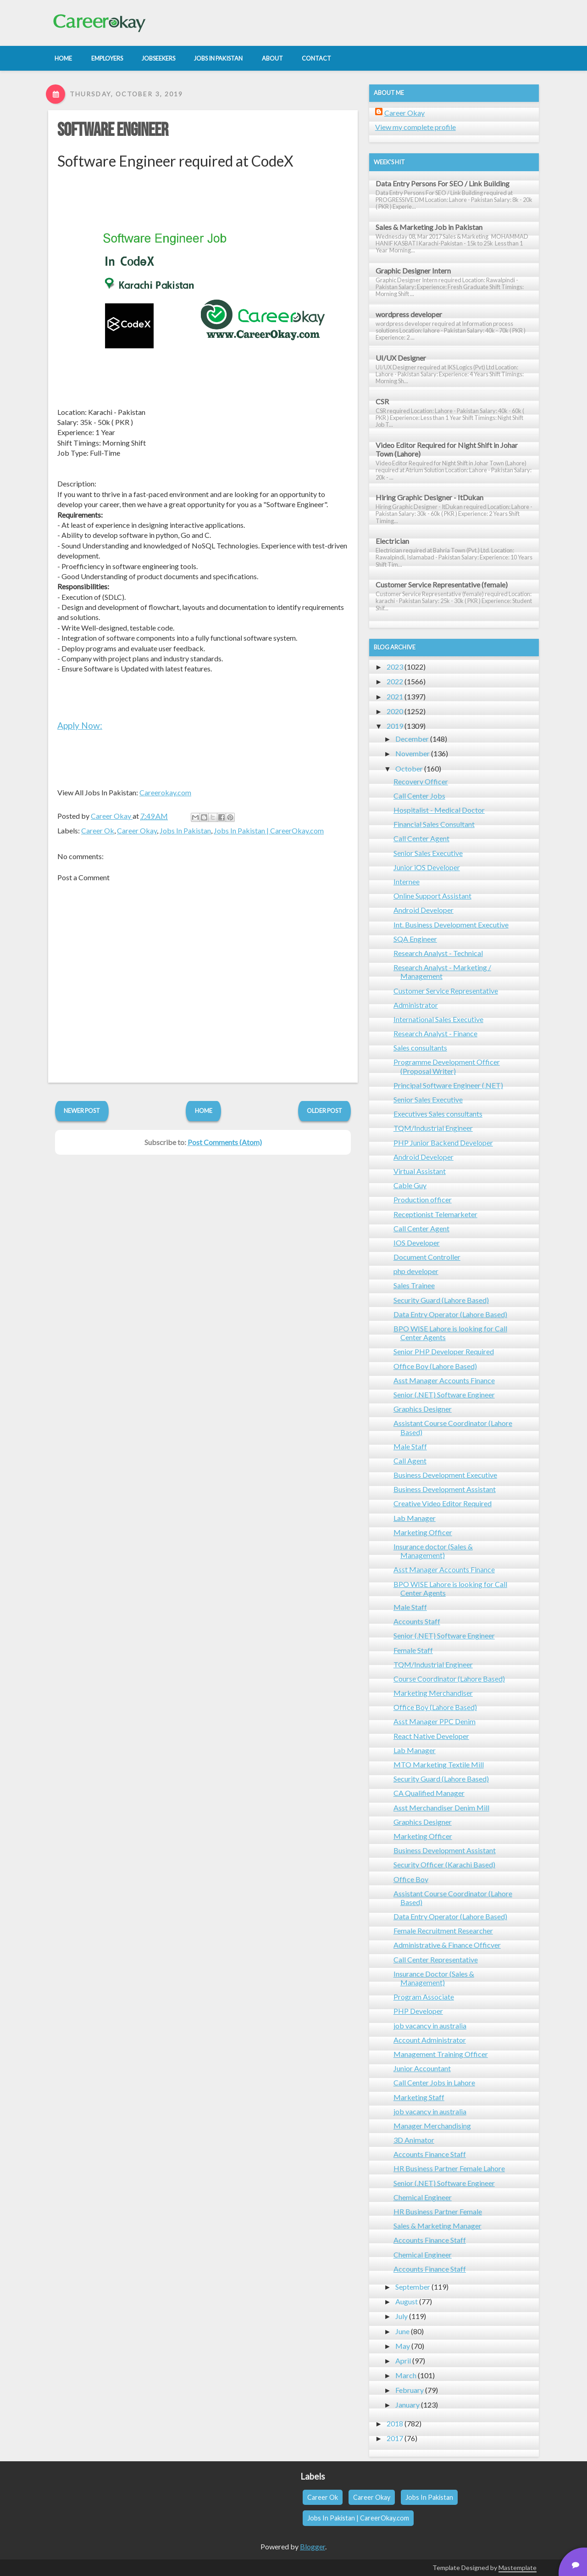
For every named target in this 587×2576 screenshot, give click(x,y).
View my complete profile (415, 127)
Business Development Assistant (444, 1489)
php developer (415, 1271)
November (412, 753)
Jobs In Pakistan (185, 830)
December (412, 738)
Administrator (415, 1004)
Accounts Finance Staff (429, 2154)
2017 (395, 2438)
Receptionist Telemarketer (435, 1214)
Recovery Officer (420, 781)
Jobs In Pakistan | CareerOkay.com (269, 830)
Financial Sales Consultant (434, 824)
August (406, 2301)
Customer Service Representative (445, 990)
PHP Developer (418, 2010)
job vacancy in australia (429, 2025)
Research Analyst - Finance (435, 1033)
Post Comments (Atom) (225, 1142)
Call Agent (409, 1460)
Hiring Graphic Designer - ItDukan (429, 497)
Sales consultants (420, 1047)
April (403, 2360)
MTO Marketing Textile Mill (438, 1764)
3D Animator (413, 2139)
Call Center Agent (421, 838)
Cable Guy (409, 1185)
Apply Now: (79, 725)
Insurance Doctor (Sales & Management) (433, 1978)
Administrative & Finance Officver (447, 1944)
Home (203, 1110)
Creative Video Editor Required (442, 1503)
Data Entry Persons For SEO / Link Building (442, 183)
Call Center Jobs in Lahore (434, 2082)
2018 (395, 2423)
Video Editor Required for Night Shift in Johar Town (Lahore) (447, 449)
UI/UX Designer (401, 357)
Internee (406, 881)
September (412, 2286)
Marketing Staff (418, 2097)
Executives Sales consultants (437, 1113)
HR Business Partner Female (437, 2211)
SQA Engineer (415, 938)
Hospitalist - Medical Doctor (439, 809)
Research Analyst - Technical (438, 953)
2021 (395, 696)
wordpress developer (409, 314)
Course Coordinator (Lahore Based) (449, 1678)
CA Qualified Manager (429, 1792)
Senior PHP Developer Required (443, 1351)
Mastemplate (517, 2567)
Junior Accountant (422, 2068)
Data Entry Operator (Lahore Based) (450, 1314)
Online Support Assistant (432, 895)
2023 (395, 666)
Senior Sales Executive (428, 853)
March (405, 2375)
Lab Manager (414, 1518)
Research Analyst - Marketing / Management (442, 971)
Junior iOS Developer (426, 867)
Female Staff (413, 1650)
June (402, 2331)
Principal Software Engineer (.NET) (448, 1085)
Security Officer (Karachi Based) (444, 1864)
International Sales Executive (438, 1019)
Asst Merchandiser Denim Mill (441, 1807)
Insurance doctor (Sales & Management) (433, 1550)
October (409, 768)
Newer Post (82, 1110)
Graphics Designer (422, 1408)
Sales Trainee (414, 1285)
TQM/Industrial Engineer (433, 1127)
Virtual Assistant (419, 1171)
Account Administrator (429, 2039)
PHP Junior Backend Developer (443, 1142)
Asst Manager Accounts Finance (444, 1380)
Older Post (324, 1110)
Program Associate (423, 1996)
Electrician (392, 540)
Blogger (312, 2546)
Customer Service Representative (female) (442, 584)
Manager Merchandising (432, 2125)
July (401, 2316)
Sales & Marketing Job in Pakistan (429, 227)
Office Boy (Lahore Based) (435, 1366)
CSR (382, 401)
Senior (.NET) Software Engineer (444, 1394)
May (402, 2345)
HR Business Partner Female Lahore (449, 2168)
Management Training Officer (440, 2054)
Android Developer (423, 909)
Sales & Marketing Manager (437, 2225)
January (407, 2404)
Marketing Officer (422, 1532)
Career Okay (137, 830)
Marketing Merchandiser (433, 1692)
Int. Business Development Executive (451, 924)
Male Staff (410, 1446)
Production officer (422, 1199)
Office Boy (410, 1879)
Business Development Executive (445, 1474)
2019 (395, 725)
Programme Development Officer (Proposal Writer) (446, 1066)
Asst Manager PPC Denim (434, 1721)
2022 (395, 681)
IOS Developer (416, 1242)
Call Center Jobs (419, 795)
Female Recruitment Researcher (443, 1930)
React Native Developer (431, 1736)
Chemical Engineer (422, 2197)
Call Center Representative (435, 1959)
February (409, 2390)
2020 (395, 711)
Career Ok (97, 830)
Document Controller (426, 1256)
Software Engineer (112, 130)
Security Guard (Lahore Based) (441, 1300)
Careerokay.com (165, 792)
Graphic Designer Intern (413, 270)
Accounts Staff (416, 1621)
